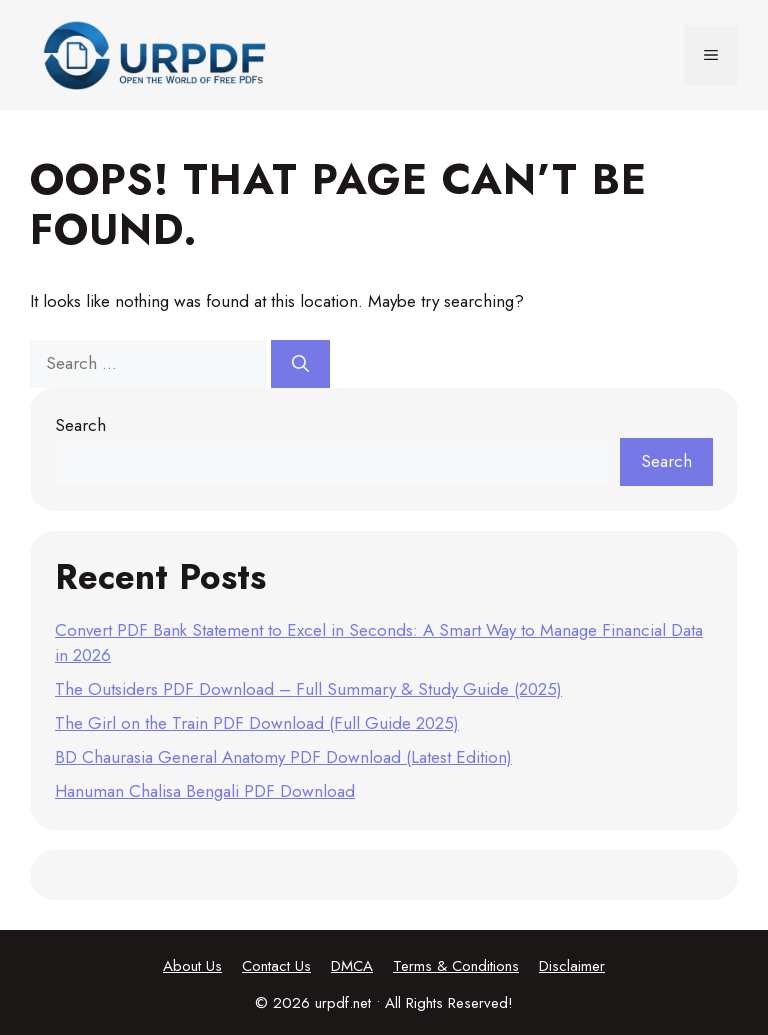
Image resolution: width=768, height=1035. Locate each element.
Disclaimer (572, 966)
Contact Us (276, 966)
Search (80, 425)
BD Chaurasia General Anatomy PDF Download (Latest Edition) (283, 757)
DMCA (352, 966)
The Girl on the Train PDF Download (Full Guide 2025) (257, 723)
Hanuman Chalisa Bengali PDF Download (205, 791)
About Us (192, 966)
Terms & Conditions (456, 966)
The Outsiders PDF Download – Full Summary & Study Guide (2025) (308, 689)
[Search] (300, 364)
